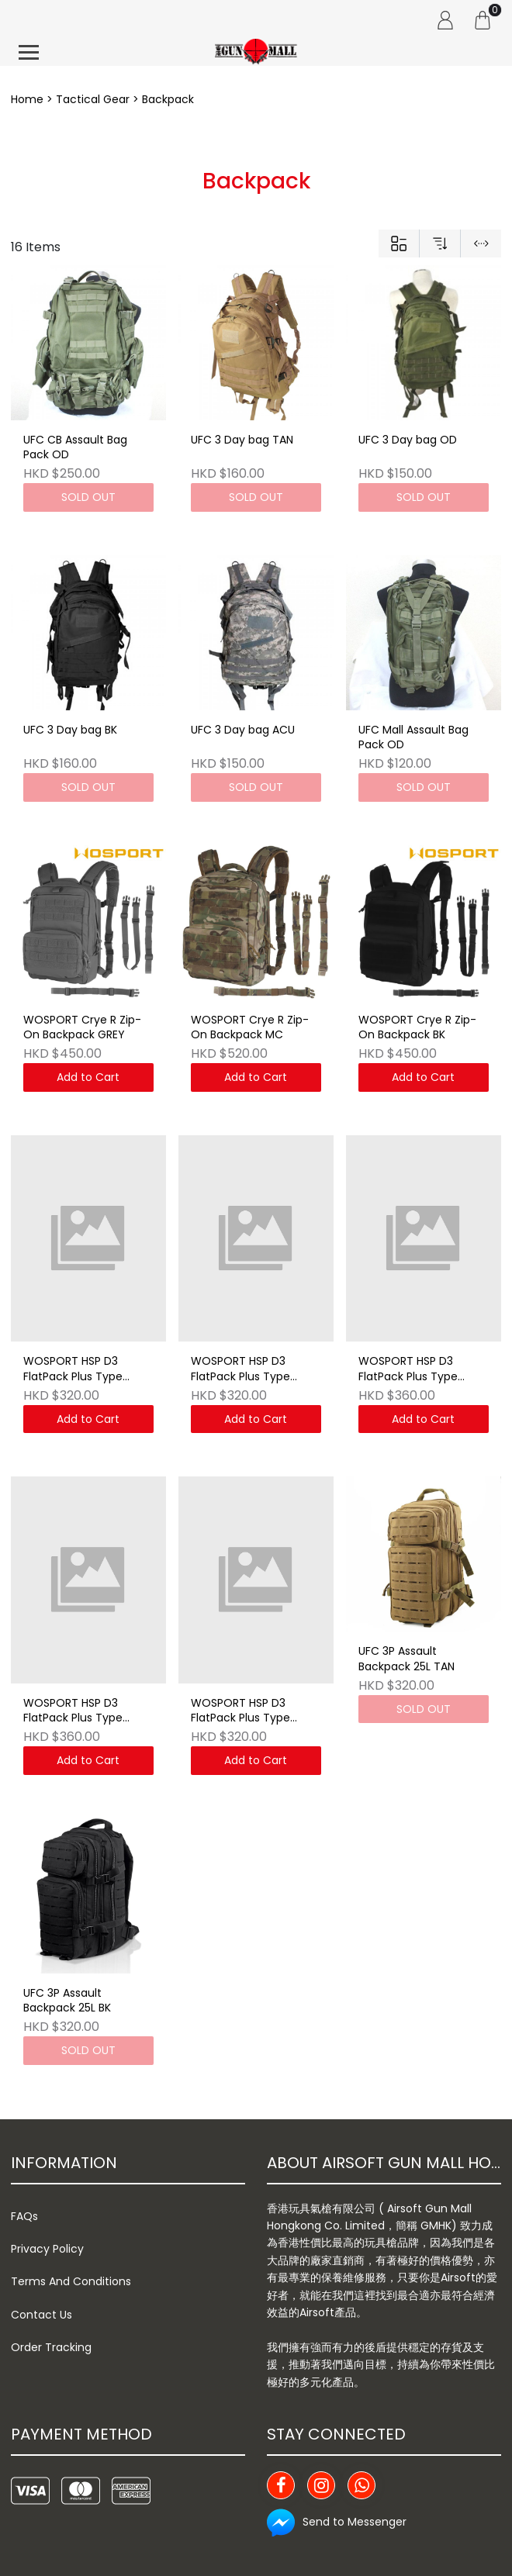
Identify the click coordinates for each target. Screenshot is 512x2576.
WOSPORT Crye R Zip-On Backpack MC (250, 1028)
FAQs (24, 2216)
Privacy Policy (47, 2249)
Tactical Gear (93, 99)
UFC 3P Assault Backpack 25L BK (67, 2001)
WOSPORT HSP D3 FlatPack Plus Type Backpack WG (73, 1369)
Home (27, 99)
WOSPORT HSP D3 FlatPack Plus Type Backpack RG (240, 1369)
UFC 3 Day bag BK (70, 730)
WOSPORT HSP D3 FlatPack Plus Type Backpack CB (240, 1711)
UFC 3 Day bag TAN (242, 440)
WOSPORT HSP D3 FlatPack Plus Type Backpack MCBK (73, 1711)
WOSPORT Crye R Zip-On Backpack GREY (82, 1028)
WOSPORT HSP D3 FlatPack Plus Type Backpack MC (408, 1369)
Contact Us (41, 2314)
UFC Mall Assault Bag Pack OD (413, 738)
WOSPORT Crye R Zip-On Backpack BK (417, 1028)
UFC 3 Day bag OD (407, 440)
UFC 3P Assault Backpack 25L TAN (406, 1659)
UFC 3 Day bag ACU (243, 730)
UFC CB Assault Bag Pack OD (75, 448)
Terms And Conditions (71, 2281)
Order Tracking (51, 2347)
